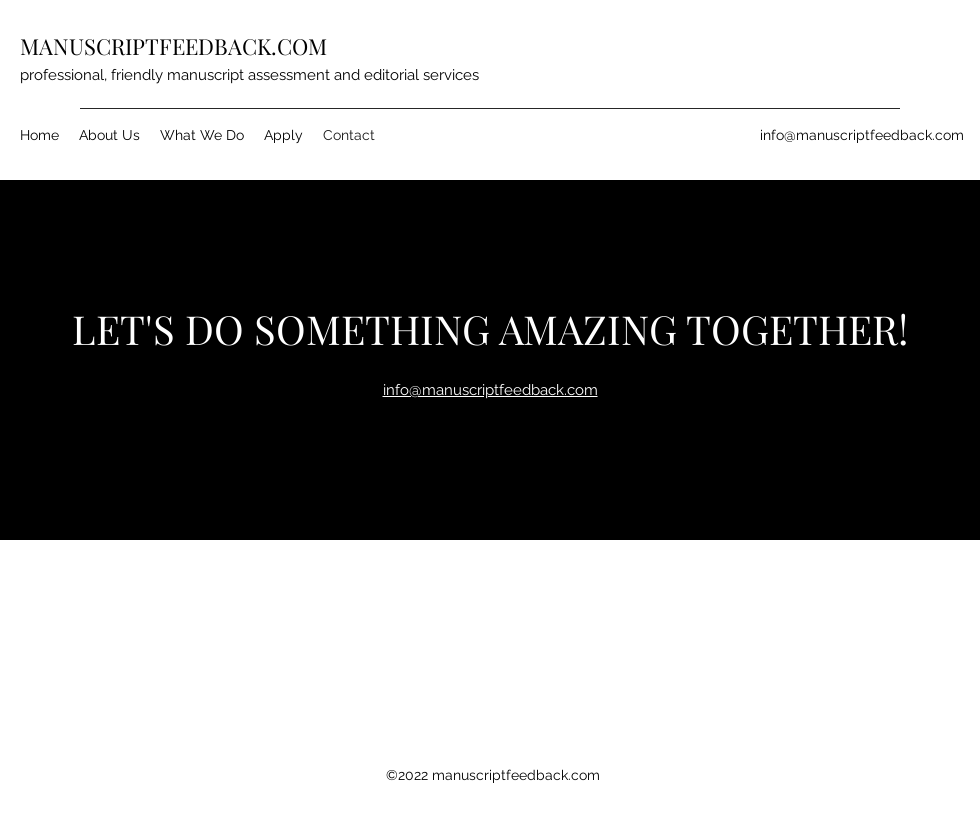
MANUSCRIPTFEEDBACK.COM (173, 46)
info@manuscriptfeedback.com (862, 135)
